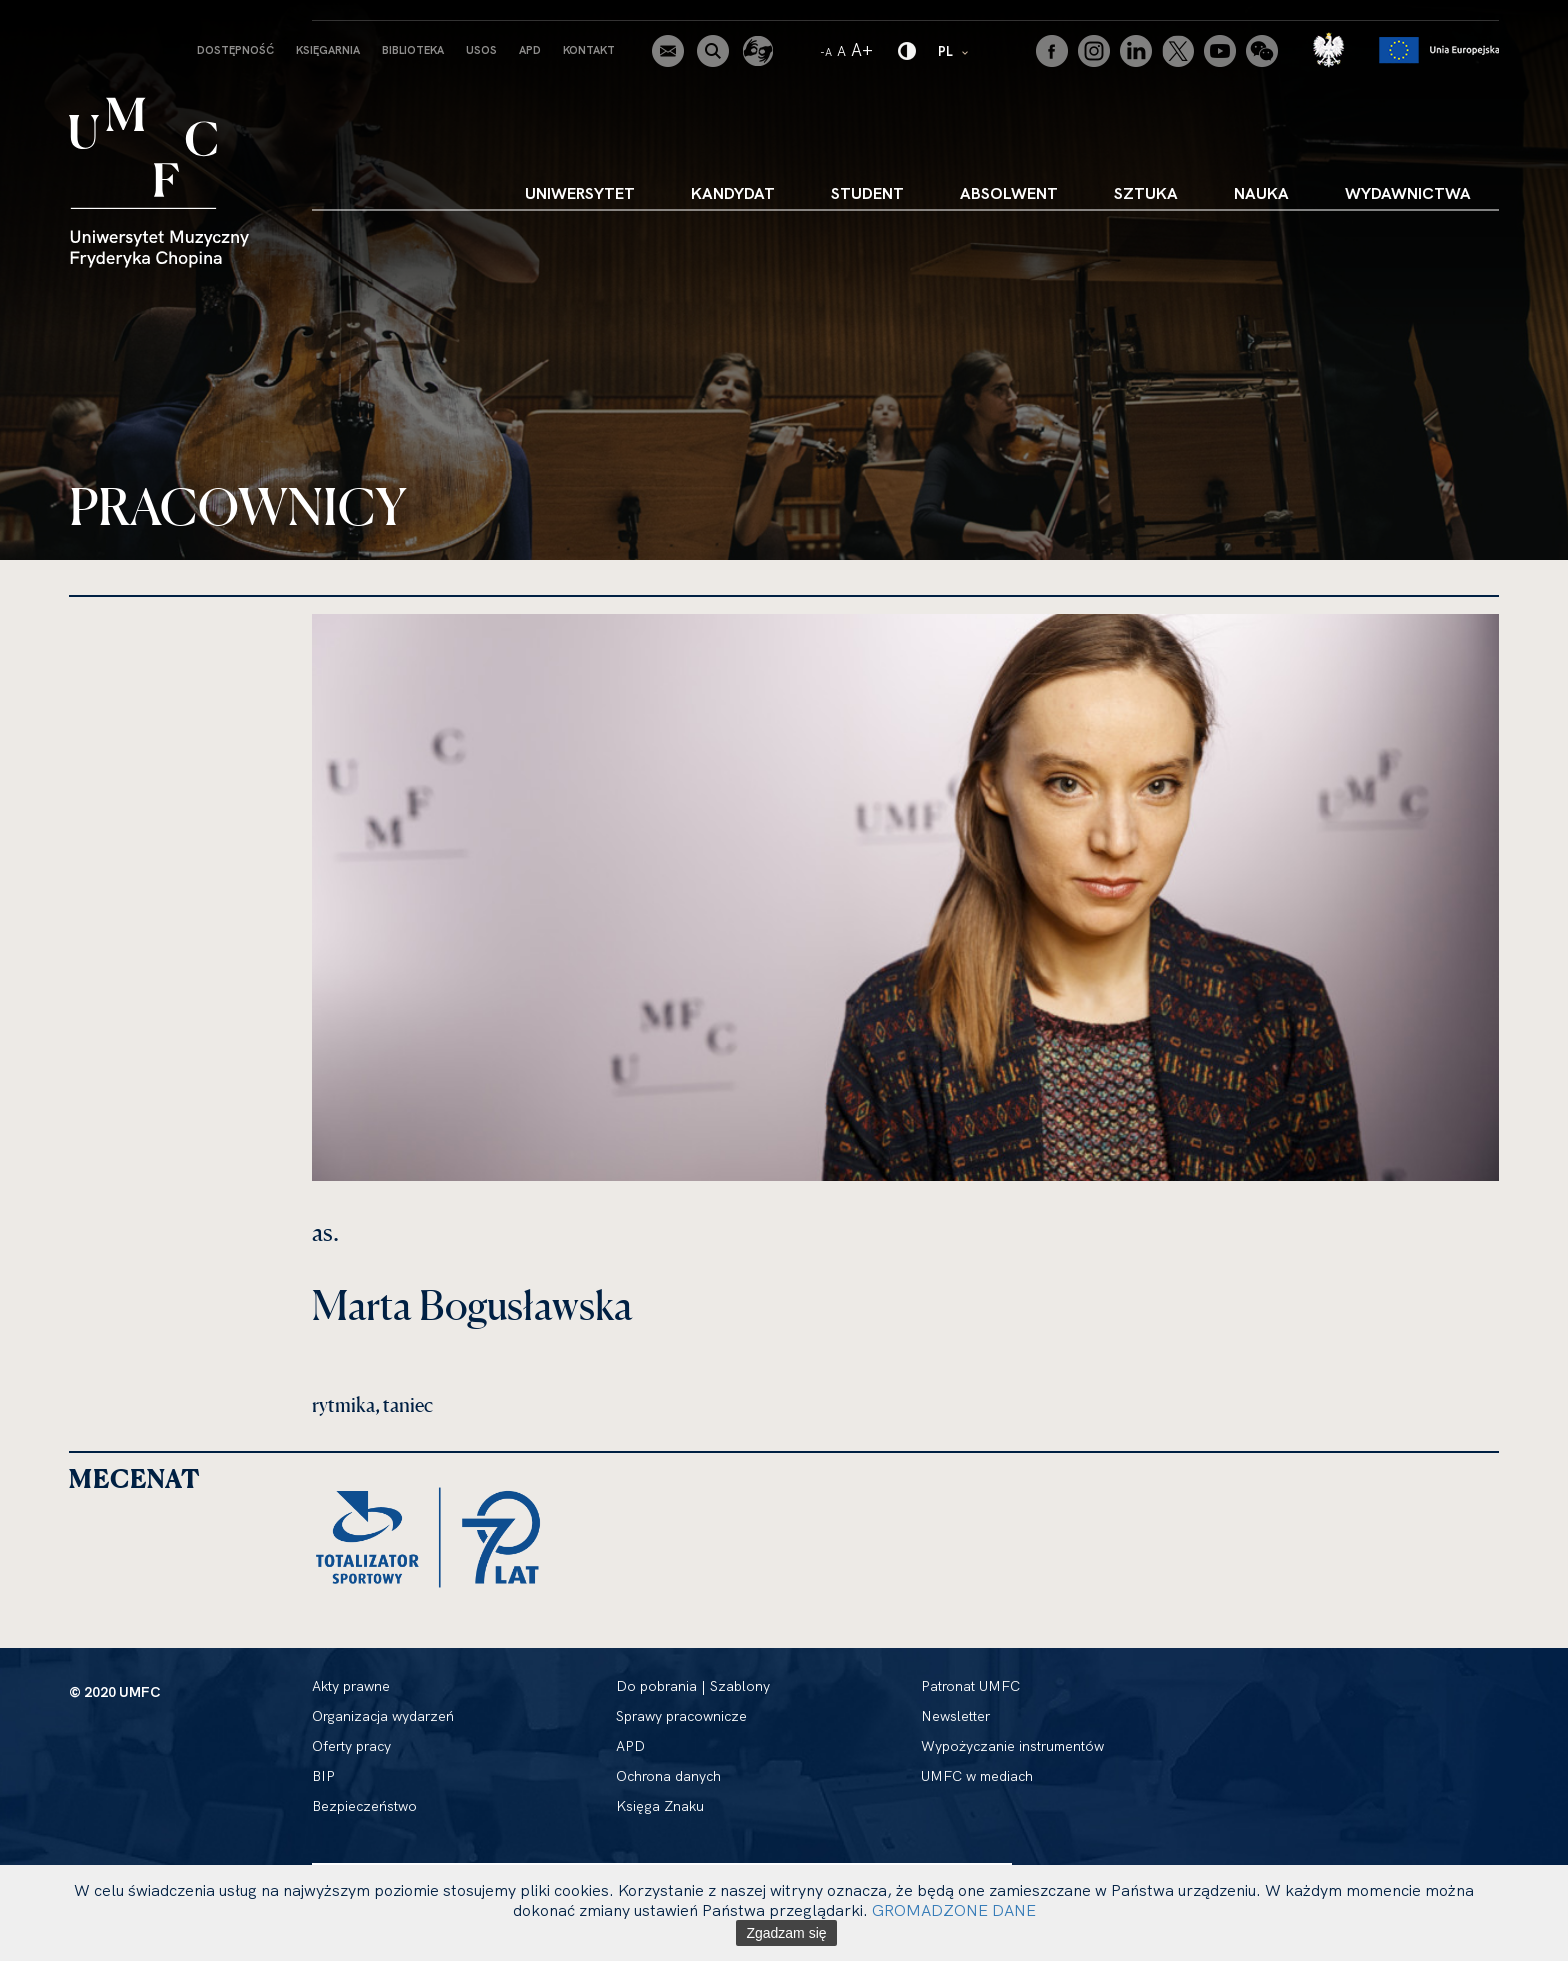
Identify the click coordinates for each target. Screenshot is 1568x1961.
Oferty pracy (351, 1746)
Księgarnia (328, 50)
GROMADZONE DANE (954, 1910)
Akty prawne (351, 1686)
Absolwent (1009, 193)
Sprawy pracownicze (681, 1716)
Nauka (1261, 193)
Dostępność (235, 50)
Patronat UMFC (970, 1686)
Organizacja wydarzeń (383, 1716)
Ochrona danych (668, 1776)
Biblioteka (413, 50)
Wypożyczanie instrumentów (1012, 1746)
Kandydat (733, 193)
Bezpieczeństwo (364, 1806)
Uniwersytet (580, 193)
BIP (323, 1776)
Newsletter (955, 1716)
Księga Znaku (660, 1806)
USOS (481, 50)
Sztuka (1146, 193)
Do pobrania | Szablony (693, 1686)
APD (530, 50)
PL (954, 50)
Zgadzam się (786, 1933)
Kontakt (589, 50)
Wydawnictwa (1408, 193)
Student (867, 193)
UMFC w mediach (977, 1776)
